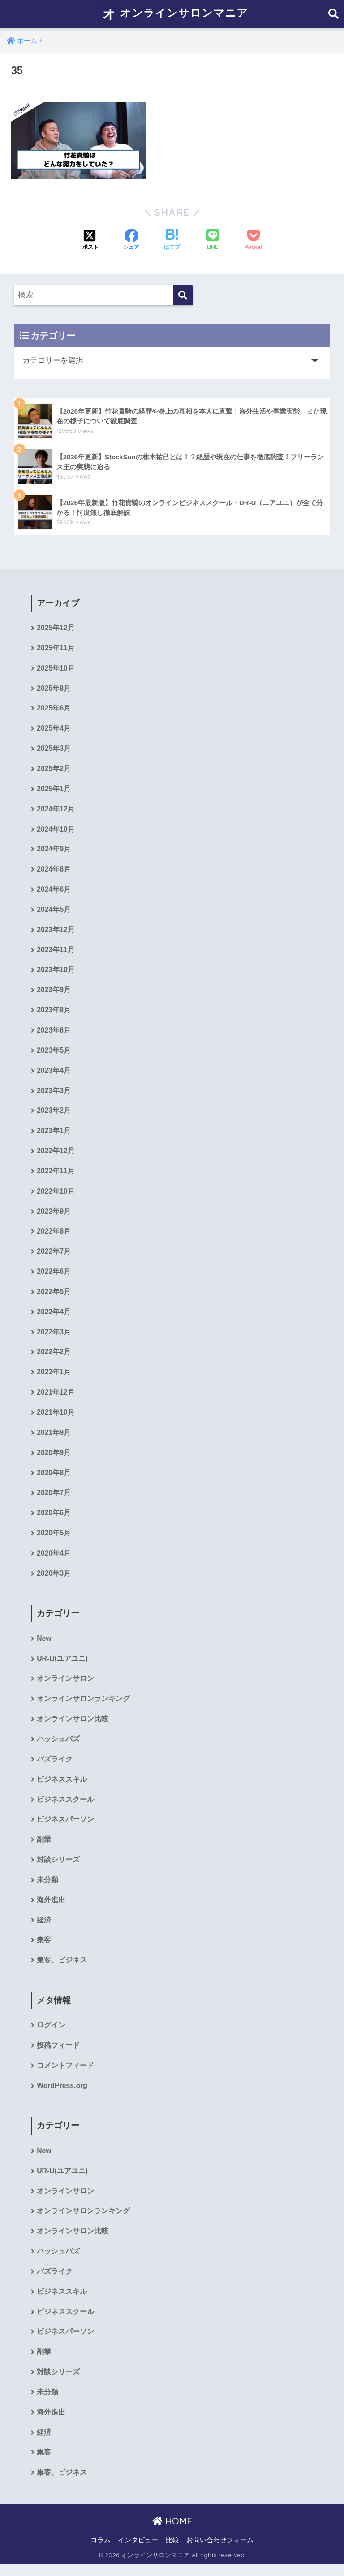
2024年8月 (54, 871)
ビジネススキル (62, 1787)
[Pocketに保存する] (253, 240)
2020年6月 (54, 1519)
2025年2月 (54, 770)
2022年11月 (56, 1175)
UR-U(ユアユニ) (62, 1665)
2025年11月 (56, 648)
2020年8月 (54, 1479)
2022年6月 (54, 1276)
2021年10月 (56, 1418)
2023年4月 (54, 1074)
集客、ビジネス (62, 1969)
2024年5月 (54, 911)
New (44, 1645)
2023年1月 (54, 1134)
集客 (44, 1949)
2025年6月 (54, 709)
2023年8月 (54, 1013)
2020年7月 (54, 1499)
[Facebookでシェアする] (131, 240)
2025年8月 (54, 689)
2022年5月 (54, 1296)
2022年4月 (54, 1317)
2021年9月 (54, 1438)
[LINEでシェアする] (212, 240)
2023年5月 (54, 1053)
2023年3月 (54, 1094)
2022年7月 (54, 1256)
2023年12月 (56, 932)
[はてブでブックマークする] (172, 240)
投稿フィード (58, 2055)
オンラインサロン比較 (72, 1726)
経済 (44, 1929)
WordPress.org (62, 2095)
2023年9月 (54, 993)
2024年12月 (56, 811)
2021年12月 (56, 1398)
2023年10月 (56, 972)
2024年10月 (56, 831)
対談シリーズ (58, 1868)
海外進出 (51, 1909)
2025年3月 (54, 750)
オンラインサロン (65, 1686)
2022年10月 (56, 1195)
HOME (172, 2533)
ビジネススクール (65, 1807)
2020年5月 (54, 1539)
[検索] (183, 295)
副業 (44, 1848)
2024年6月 (54, 891)
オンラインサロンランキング (83, 1706)
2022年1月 (54, 1378)
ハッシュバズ (58, 1747)
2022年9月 (54, 1216)
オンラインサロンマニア (173, 14)
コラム (100, 2552)
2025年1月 (54, 790)
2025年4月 (54, 729)
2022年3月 (54, 1337)
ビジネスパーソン (65, 1827)
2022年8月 (54, 1236)
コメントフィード (65, 2075)
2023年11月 (56, 952)
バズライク (55, 1767)
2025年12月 (56, 628)
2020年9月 (54, 1459)
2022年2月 (54, 1357)
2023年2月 (54, 1114)
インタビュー (138, 2552)
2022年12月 (56, 1155)
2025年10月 (56, 668)
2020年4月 (54, 1560)
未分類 (47, 1888)
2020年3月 (54, 1580)
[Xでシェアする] (90, 240)
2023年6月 (54, 1033)
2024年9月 (54, 851)
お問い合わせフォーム (220, 2552)
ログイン (51, 2035)
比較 (172, 2552)
